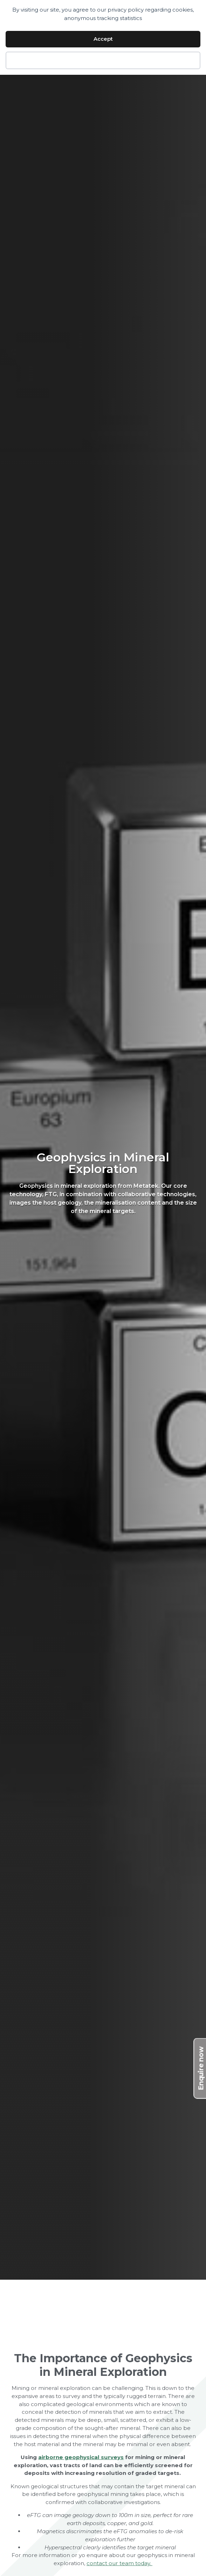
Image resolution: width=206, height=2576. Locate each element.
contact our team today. (119, 2563)
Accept (103, 38)
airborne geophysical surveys (81, 2457)
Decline (103, 60)
